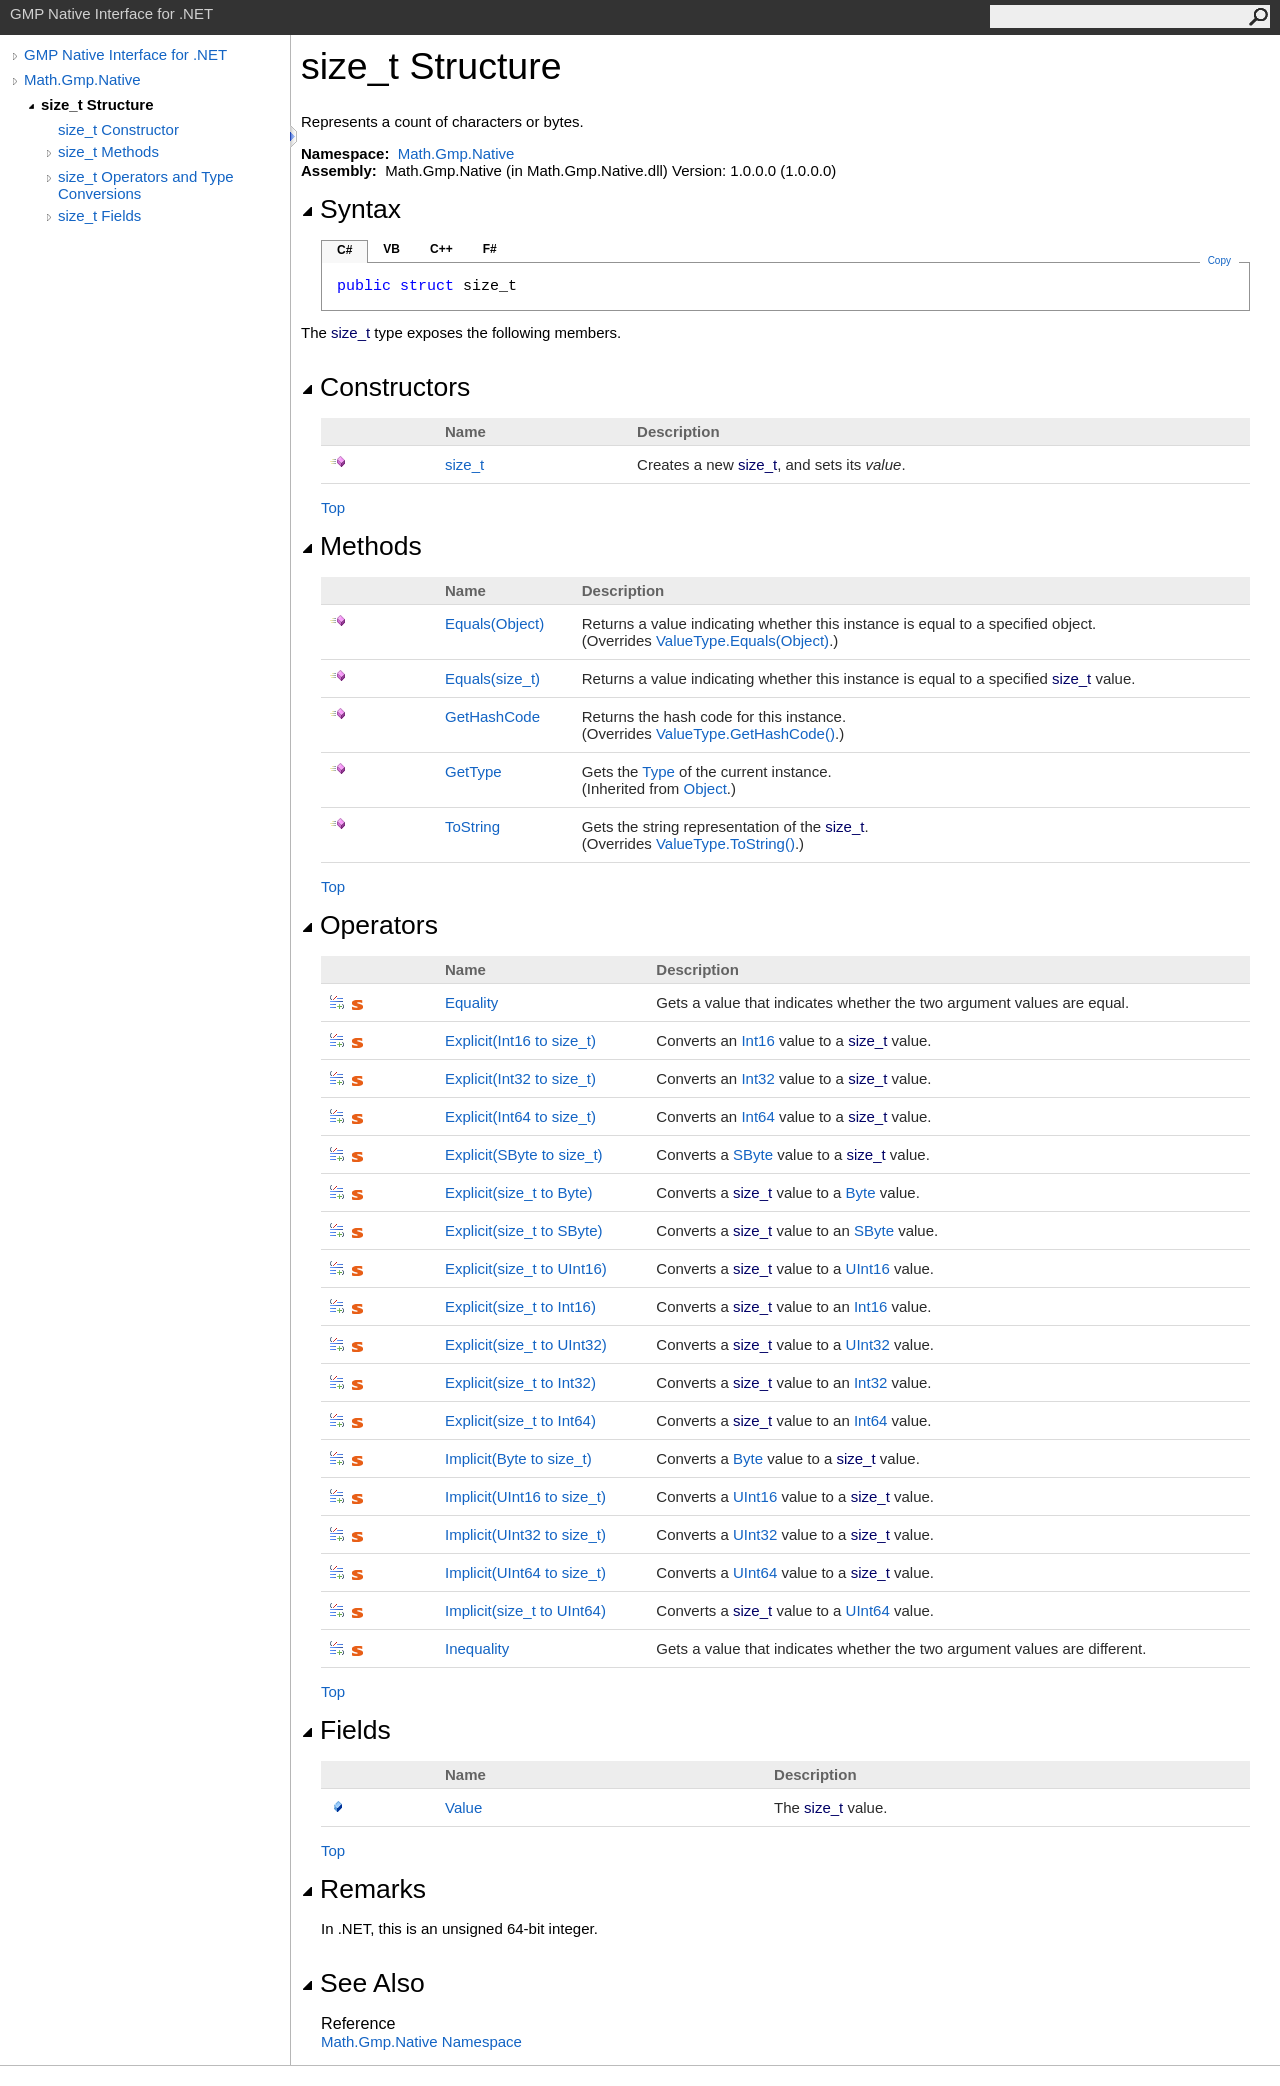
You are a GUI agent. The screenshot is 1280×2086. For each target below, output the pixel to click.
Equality (471, 1002)
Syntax (351, 209)
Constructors (385, 387)
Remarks (363, 1889)
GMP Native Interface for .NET (125, 54)
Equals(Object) (494, 623)
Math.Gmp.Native (82, 79)
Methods (361, 546)
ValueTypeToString (725, 843)
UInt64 (755, 1572)
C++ (441, 249)
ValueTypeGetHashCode (745, 733)
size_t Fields (99, 215)
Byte (861, 1192)
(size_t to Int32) (520, 1382)
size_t (464, 464)
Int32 (757, 1078)
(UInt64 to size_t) (525, 1572)
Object (704, 788)
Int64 (757, 1116)
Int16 (757, 1040)
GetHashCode (492, 716)
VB (391, 249)
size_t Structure (97, 104)
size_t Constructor (118, 129)
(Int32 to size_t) (520, 1078)
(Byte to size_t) (518, 1458)
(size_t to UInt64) (525, 1610)
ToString (472, 826)
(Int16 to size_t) (520, 1040)
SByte (753, 1154)
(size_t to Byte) (519, 1192)
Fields (346, 1730)
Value (463, 1807)
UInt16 (868, 1268)
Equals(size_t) (492, 678)
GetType (473, 771)
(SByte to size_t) (524, 1154)
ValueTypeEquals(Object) (742, 640)
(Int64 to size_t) (520, 1116)
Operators (369, 925)
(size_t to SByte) (524, 1230)
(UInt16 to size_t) (525, 1496)
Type (658, 771)
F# (490, 249)
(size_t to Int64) (520, 1420)
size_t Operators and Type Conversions (146, 185)
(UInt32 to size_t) (525, 1534)
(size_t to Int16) (520, 1306)
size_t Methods (108, 151)
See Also (363, 1983)
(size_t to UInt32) (526, 1344)
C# (344, 250)
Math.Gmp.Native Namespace (421, 2041)
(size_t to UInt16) (526, 1268)
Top (333, 507)
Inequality (477, 1648)
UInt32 (868, 1344)
